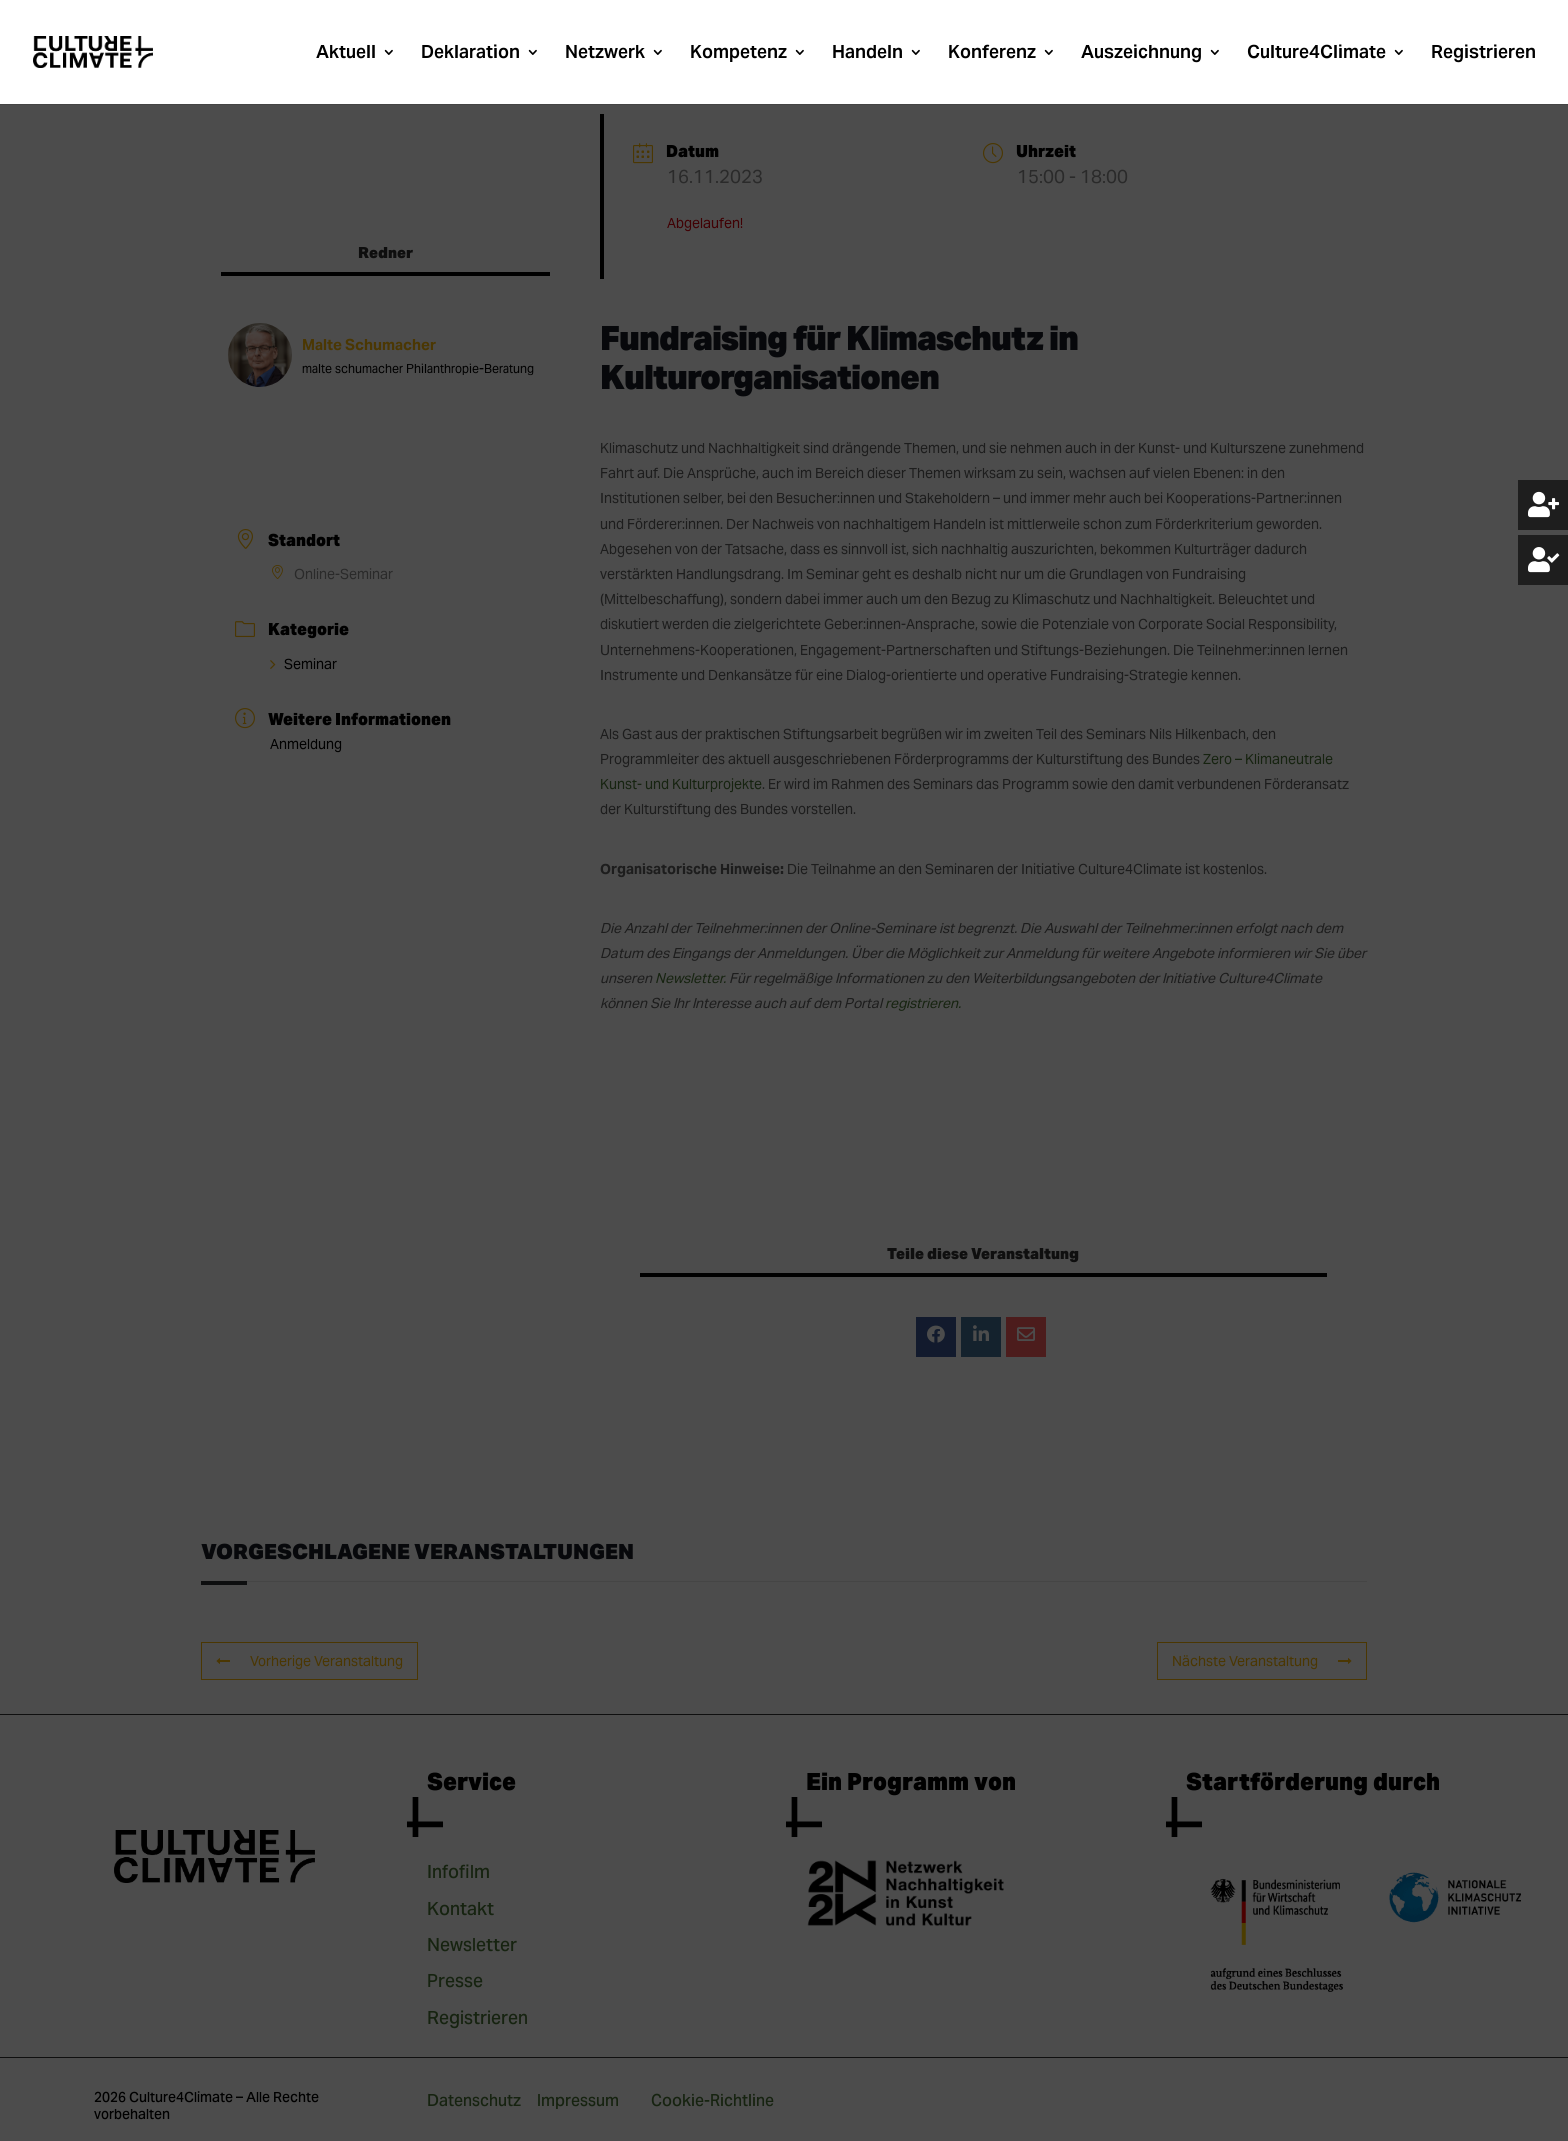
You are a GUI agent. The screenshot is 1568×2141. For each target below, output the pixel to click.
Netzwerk (605, 54)
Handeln (867, 54)
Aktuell (346, 54)
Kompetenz (738, 54)
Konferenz (992, 54)
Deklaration (470, 54)
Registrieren (1483, 54)
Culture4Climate (1316, 54)
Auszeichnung (1141, 54)
